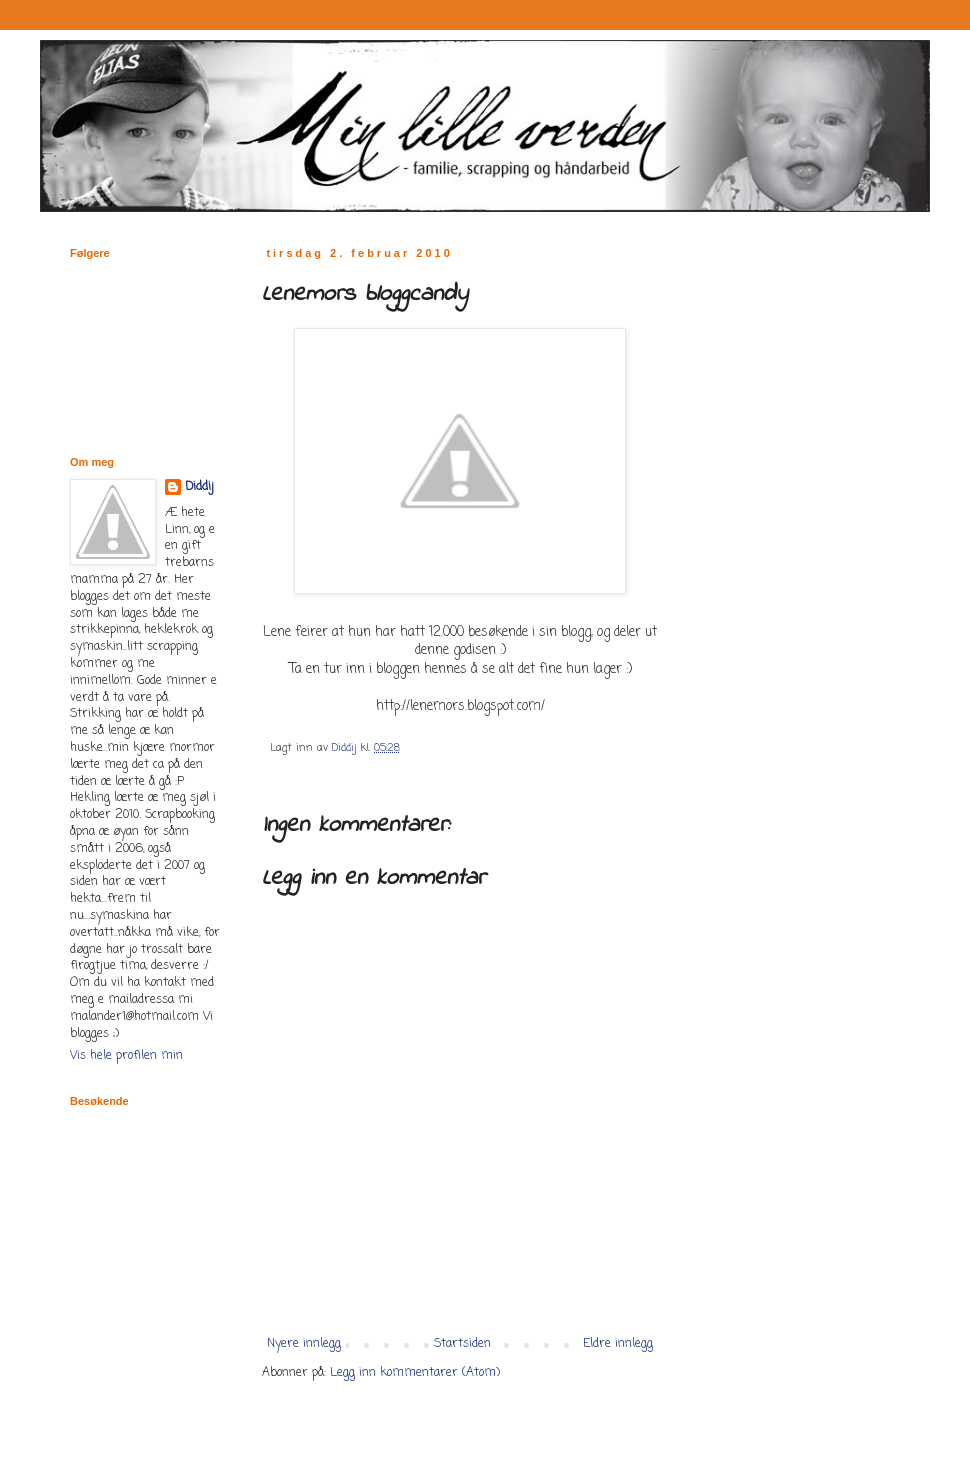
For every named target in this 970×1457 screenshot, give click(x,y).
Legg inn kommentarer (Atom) (415, 1373)
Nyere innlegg (304, 1344)
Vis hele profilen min (126, 1056)
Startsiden (462, 1344)
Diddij (199, 487)
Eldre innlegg (618, 1344)
